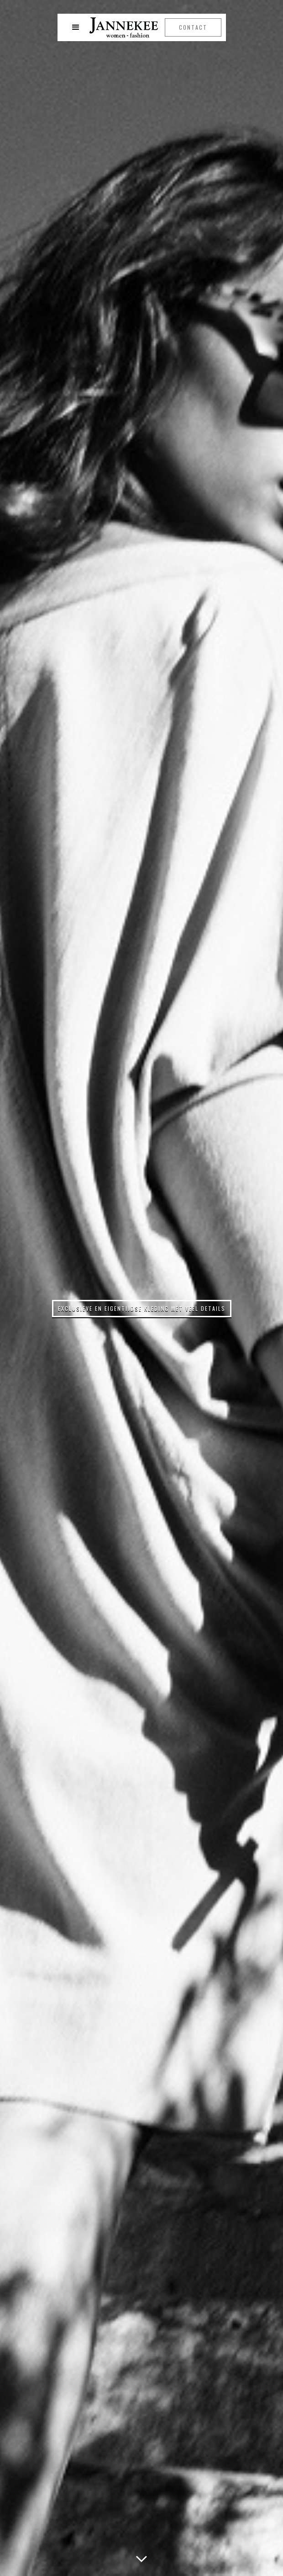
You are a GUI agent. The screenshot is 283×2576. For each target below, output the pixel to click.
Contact (193, 27)
